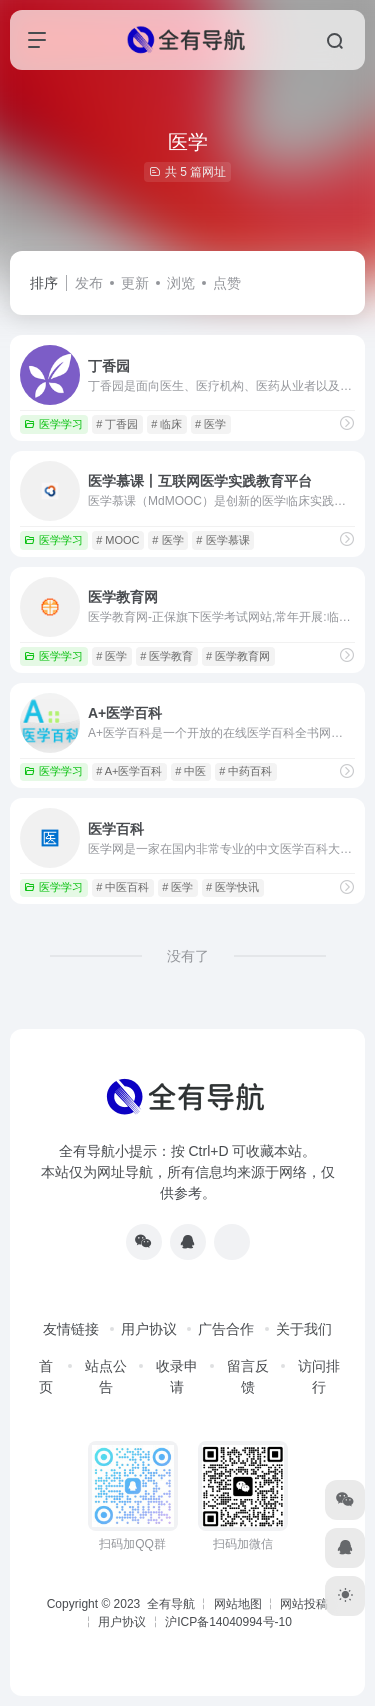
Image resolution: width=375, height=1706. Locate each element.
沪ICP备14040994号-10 (228, 1622)
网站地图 (238, 1604)
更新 (135, 283)
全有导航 (172, 1604)
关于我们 (304, 1329)
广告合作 (226, 1329)
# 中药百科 (245, 771)
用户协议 (149, 1329)
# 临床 (166, 424)
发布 (89, 283)
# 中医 (190, 771)
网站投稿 (304, 1604)
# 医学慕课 (222, 540)
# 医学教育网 (238, 656)
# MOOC (117, 540)
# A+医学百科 (129, 771)
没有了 (188, 956)
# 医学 (210, 424)
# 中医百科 (122, 887)
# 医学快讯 (232, 887)
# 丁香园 (117, 424)
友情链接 (71, 1329)
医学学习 (53, 424)
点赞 (227, 283)
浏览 (181, 283)
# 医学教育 (166, 656)
